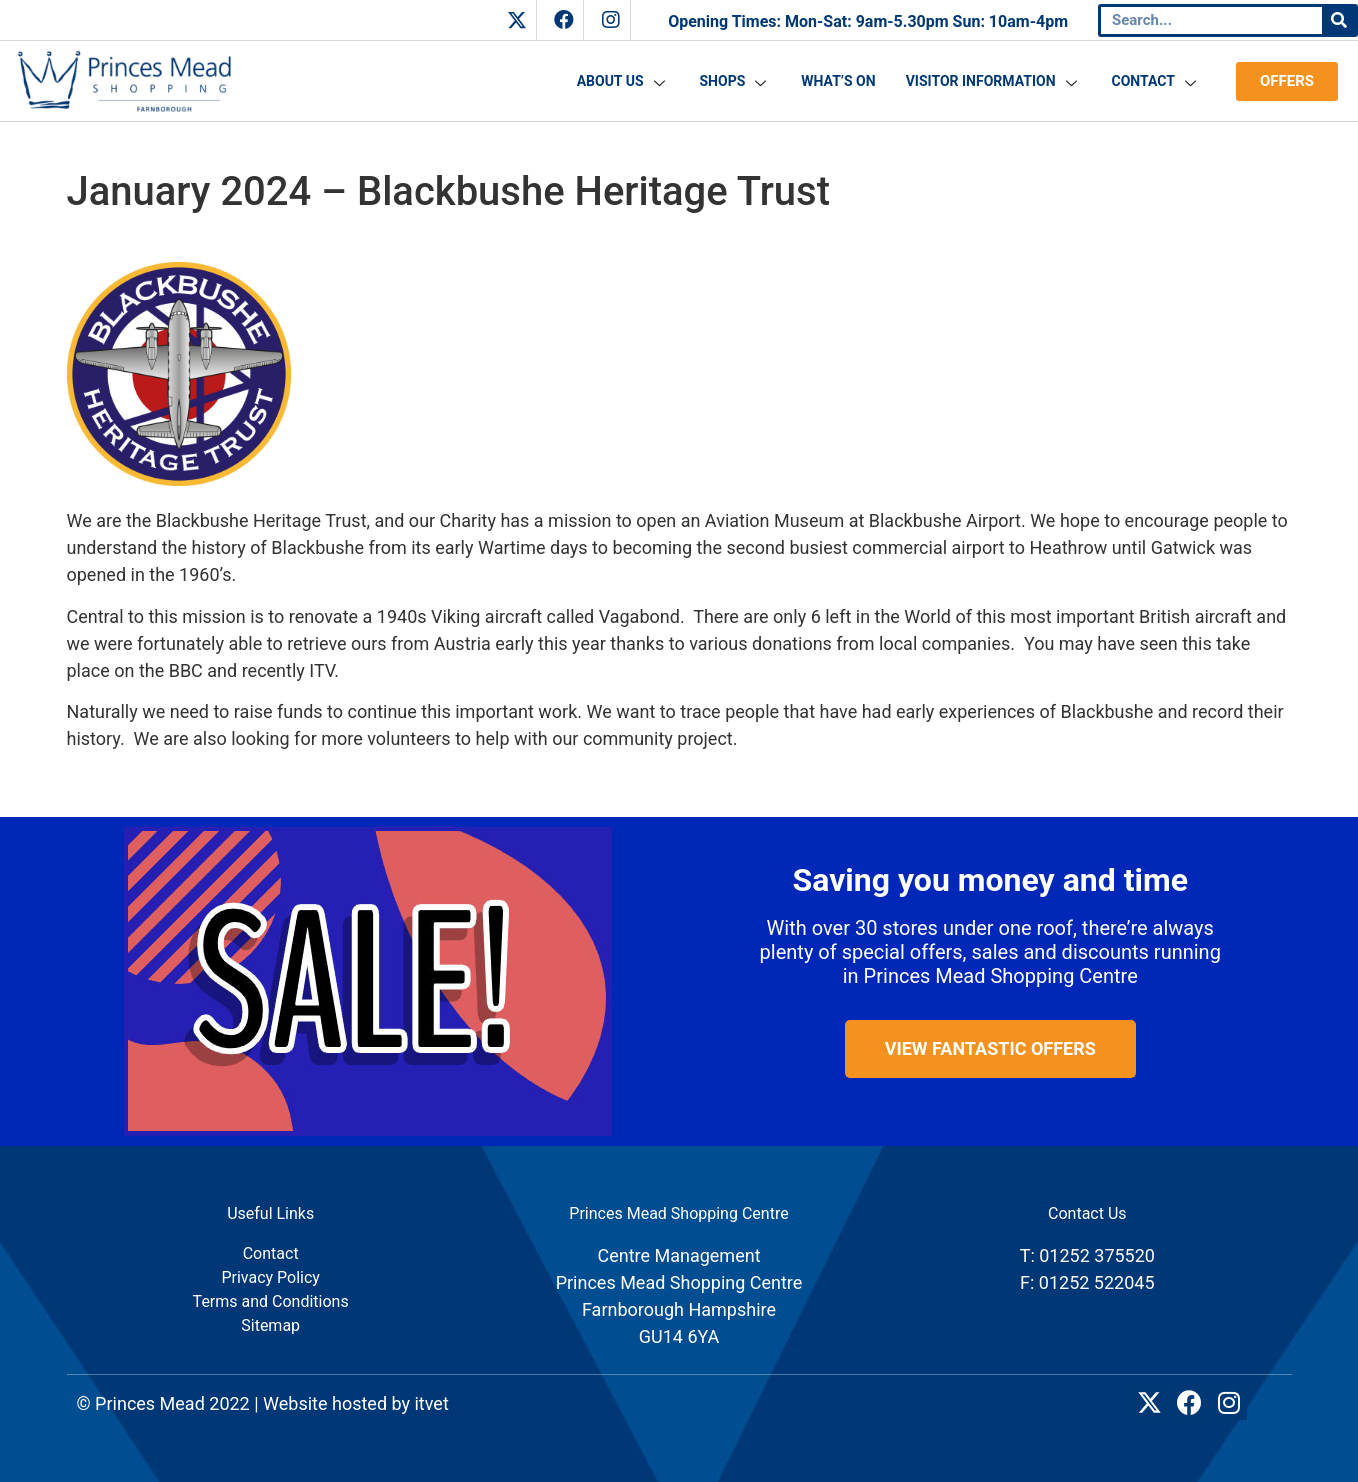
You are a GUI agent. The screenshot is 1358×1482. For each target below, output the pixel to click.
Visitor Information (994, 81)
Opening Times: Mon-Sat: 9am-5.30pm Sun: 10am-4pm (868, 21)
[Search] (1338, 20)
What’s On (838, 81)
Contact (1156, 81)
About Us (623, 81)
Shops (736, 81)
